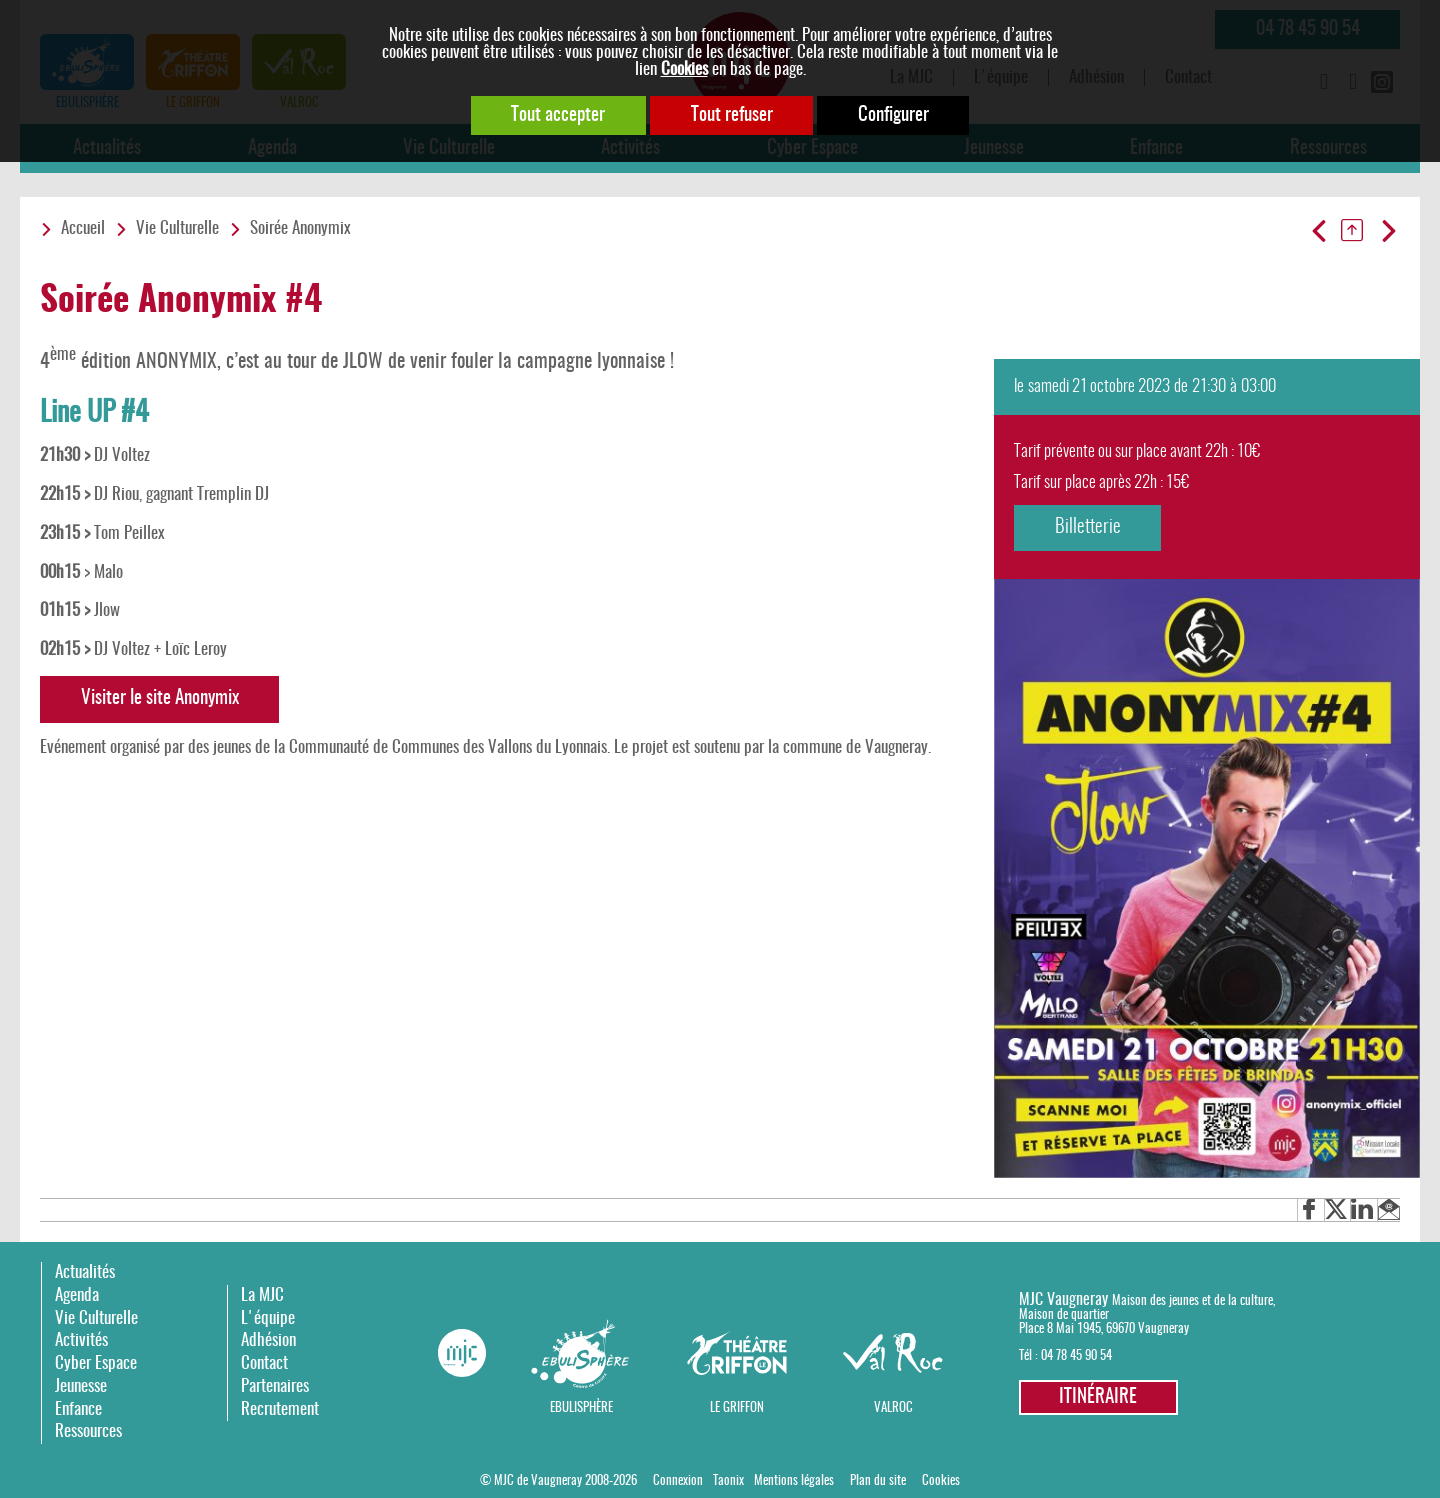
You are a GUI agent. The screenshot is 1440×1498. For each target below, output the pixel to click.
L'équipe (268, 1318)
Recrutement (280, 1409)
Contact (264, 1363)
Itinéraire (1098, 1397)
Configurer (896, 115)
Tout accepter (556, 115)
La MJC (262, 1295)
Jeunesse (81, 1386)
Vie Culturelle (177, 229)
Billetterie (1089, 527)
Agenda (77, 1295)
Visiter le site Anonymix (161, 698)
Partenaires (275, 1386)
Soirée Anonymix (300, 229)
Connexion (678, 1481)
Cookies (684, 69)
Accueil (83, 229)
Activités (81, 1341)
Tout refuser (732, 115)
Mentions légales (794, 1481)
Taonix (728, 1481)
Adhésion (268, 1341)
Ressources (88, 1431)
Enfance (78, 1409)
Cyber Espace (96, 1363)
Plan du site (878, 1481)
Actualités (85, 1273)
